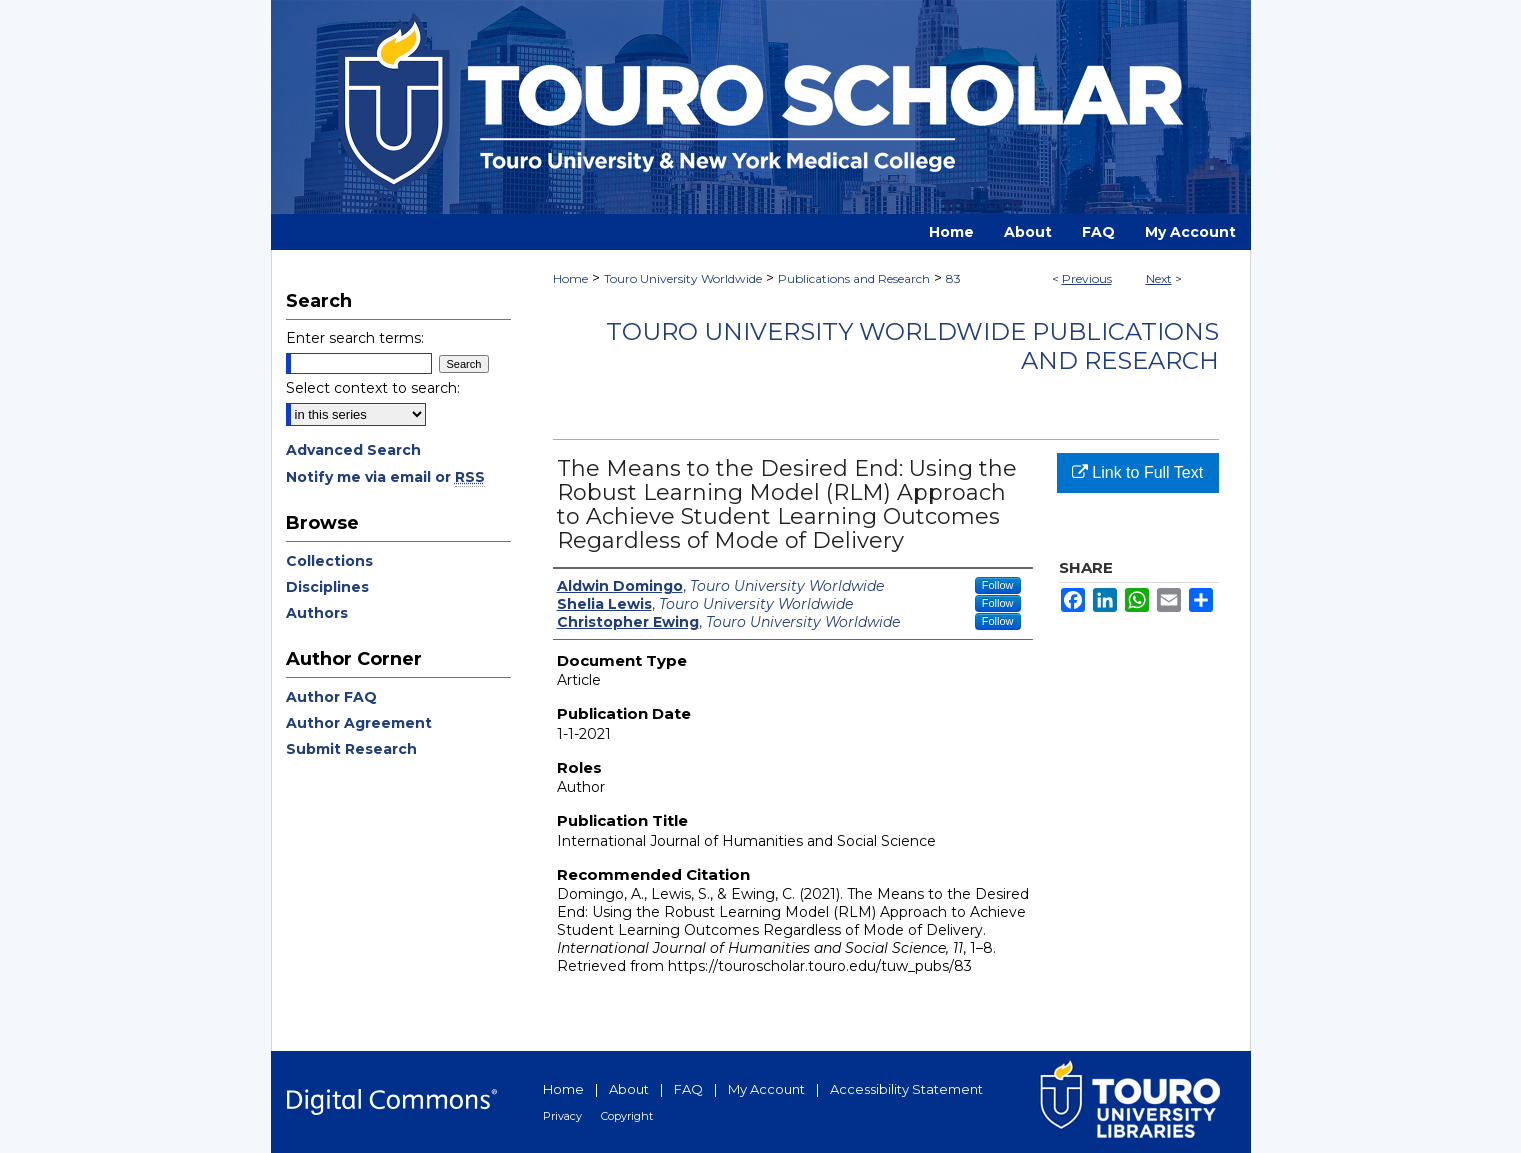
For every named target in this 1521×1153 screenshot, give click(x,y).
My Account (766, 1089)
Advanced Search (353, 450)
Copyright (627, 1116)
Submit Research (351, 749)
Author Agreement (359, 723)
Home (570, 278)
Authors (317, 613)
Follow (998, 585)
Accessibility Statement (906, 1089)
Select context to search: (373, 388)
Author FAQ (331, 697)
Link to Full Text (1137, 472)
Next (1159, 278)
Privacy (562, 1116)
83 (953, 278)
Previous (1087, 278)
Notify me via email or (385, 477)
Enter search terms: (355, 338)
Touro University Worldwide (683, 278)
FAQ (688, 1089)
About (629, 1089)
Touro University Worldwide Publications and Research (912, 346)
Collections (329, 561)
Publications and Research (854, 278)
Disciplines (327, 587)
